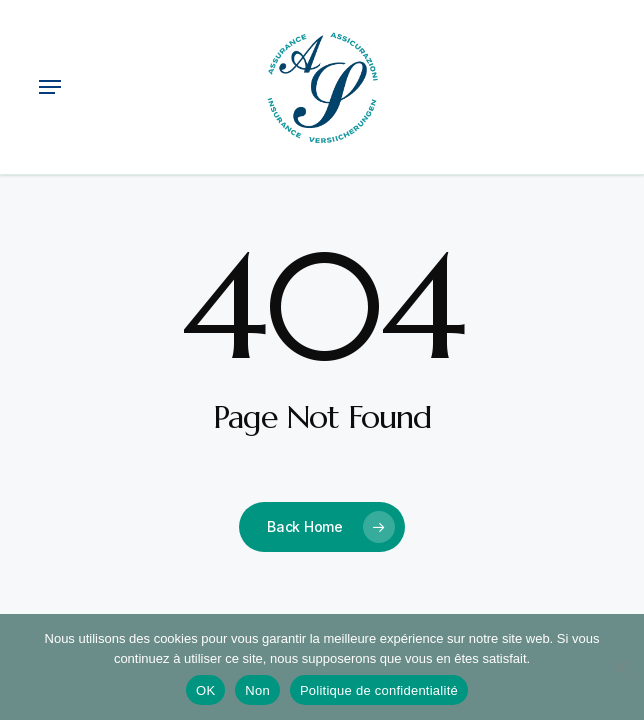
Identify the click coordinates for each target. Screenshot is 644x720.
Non (257, 690)
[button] (50, 87)
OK (205, 690)
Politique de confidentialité (379, 690)
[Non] (619, 667)
